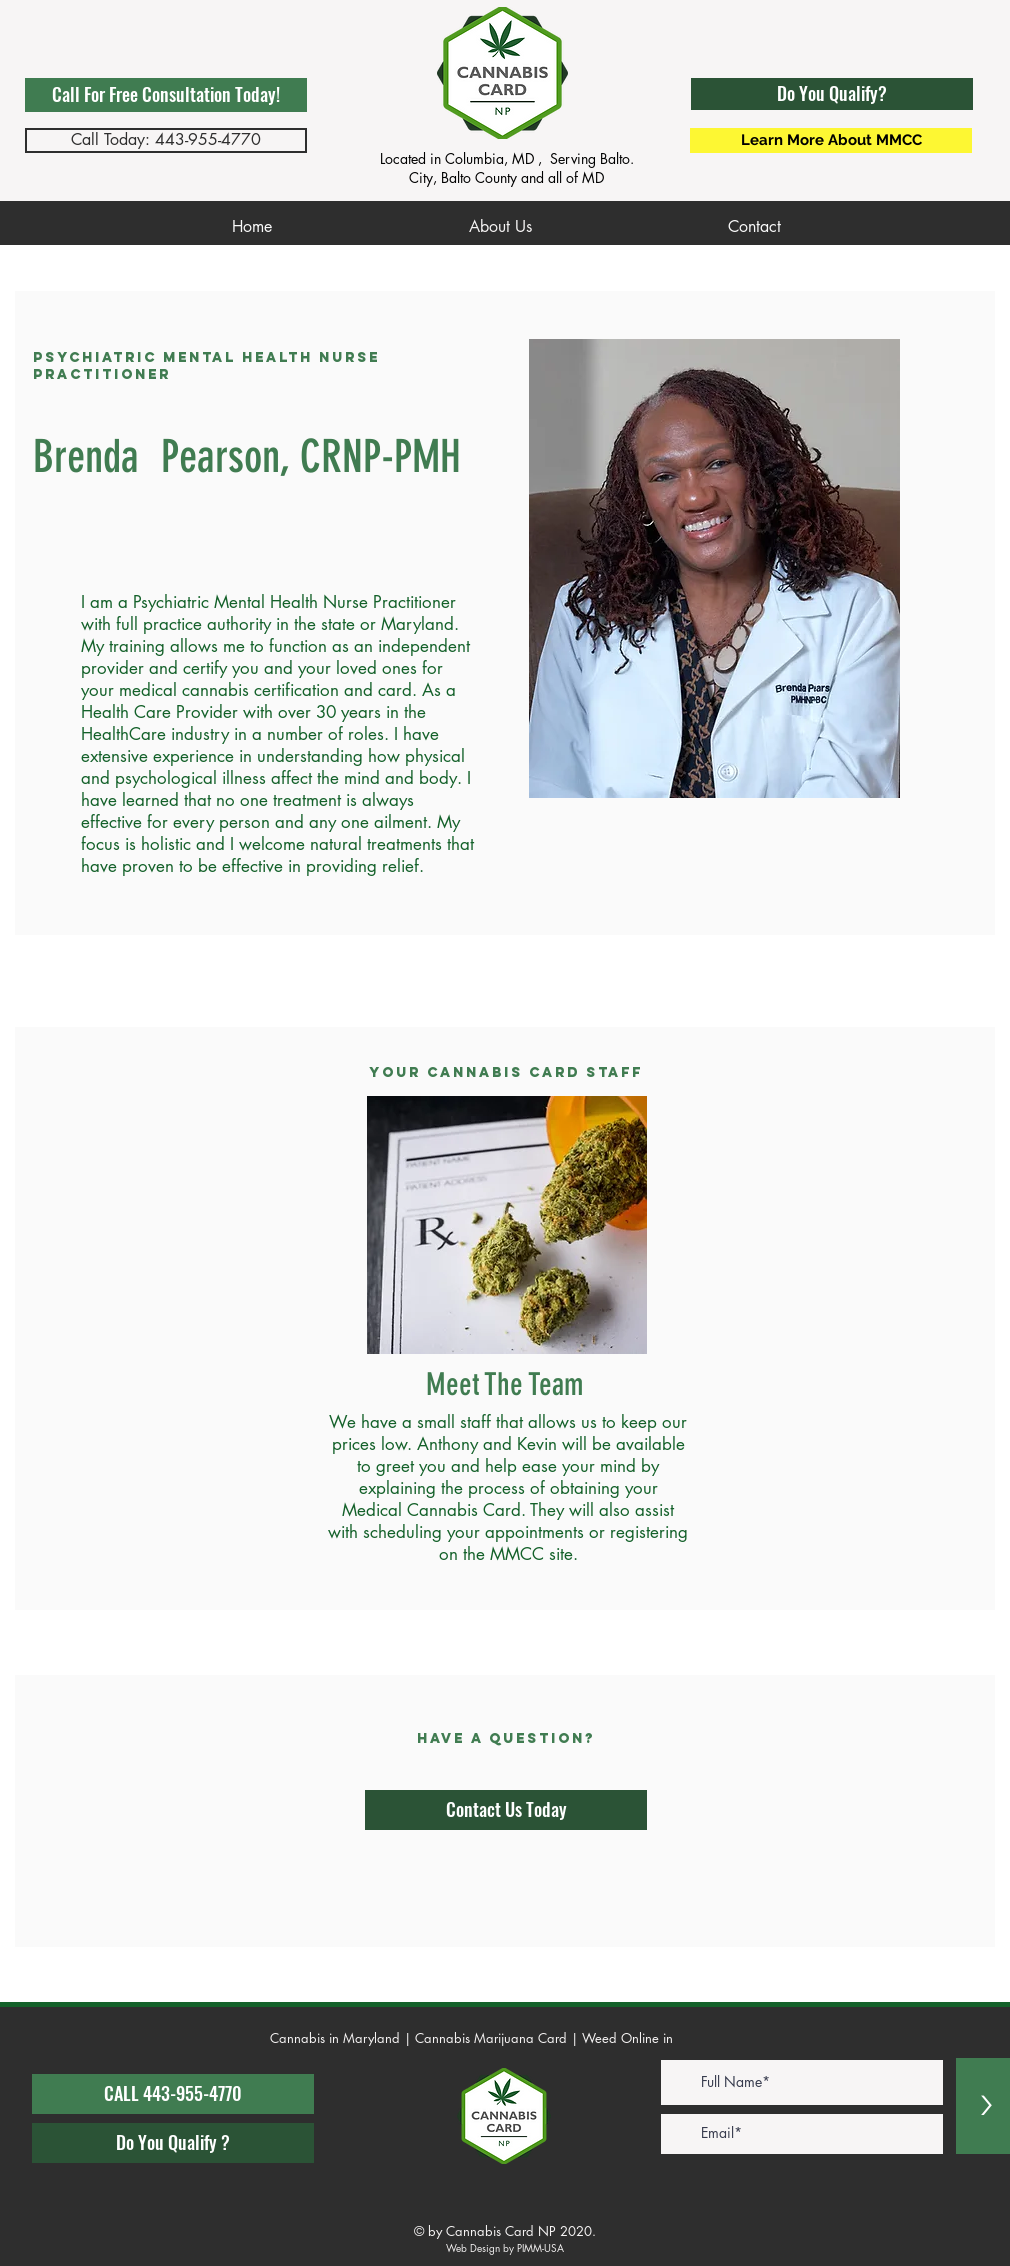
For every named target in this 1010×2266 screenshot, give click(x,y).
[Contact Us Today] (506, 1810)
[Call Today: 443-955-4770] (166, 140)
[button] (832, 94)
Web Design (473, 2247)
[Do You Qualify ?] (173, 2143)
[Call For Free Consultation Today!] (166, 95)
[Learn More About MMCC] (831, 140)
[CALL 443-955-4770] (173, 2094)
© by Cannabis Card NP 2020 (503, 2231)
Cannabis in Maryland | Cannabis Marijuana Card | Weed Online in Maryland (502, 2038)
